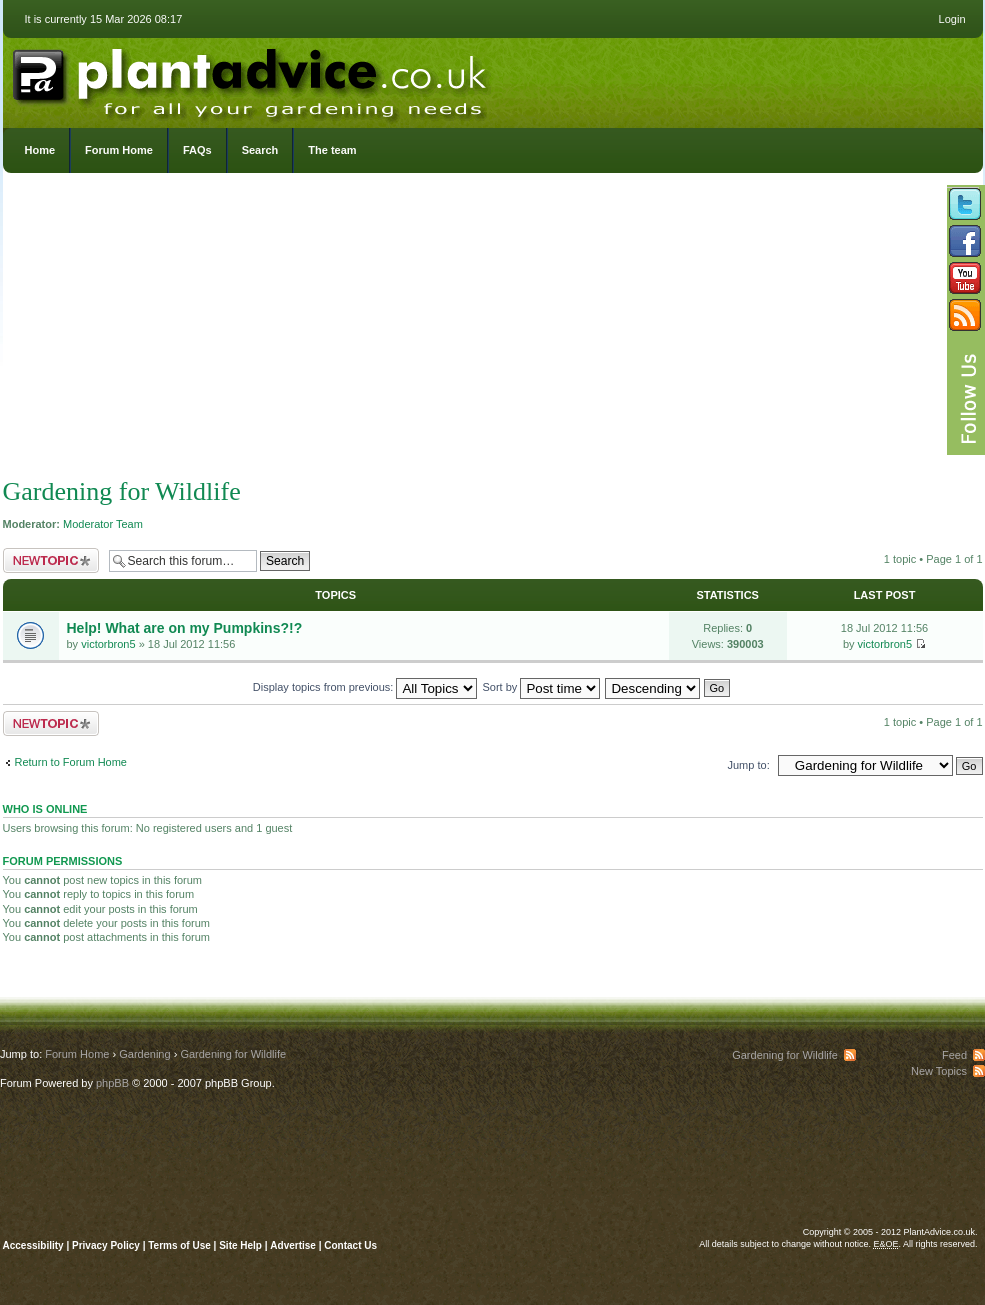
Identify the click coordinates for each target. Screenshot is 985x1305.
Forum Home (119, 150)
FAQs (197, 150)
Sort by (542, 687)
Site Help (240, 1245)
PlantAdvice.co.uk (252, 78)
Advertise (293, 1245)
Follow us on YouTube (965, 278)
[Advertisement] (492, 330)
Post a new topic (51, 560)
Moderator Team (103, 524)
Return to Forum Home (71, 762)
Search (260, 150)
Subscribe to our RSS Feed (965, 315)
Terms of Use (179, 1245)
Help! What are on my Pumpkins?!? (185, 628)
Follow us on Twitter (965, 204)
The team (332, 150)
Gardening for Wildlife (122, 491)
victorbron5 (108, 644)
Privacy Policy (107, 1245)
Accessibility (33, 1245)
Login (952, 19)
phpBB (112, 1083)
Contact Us (350, 1245)
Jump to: (749, 765)
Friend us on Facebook (965, 241)
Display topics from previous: (365, 687)
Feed (954, 1055)
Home (40, 150)
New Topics (939, 1071)
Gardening (144, 1054)
